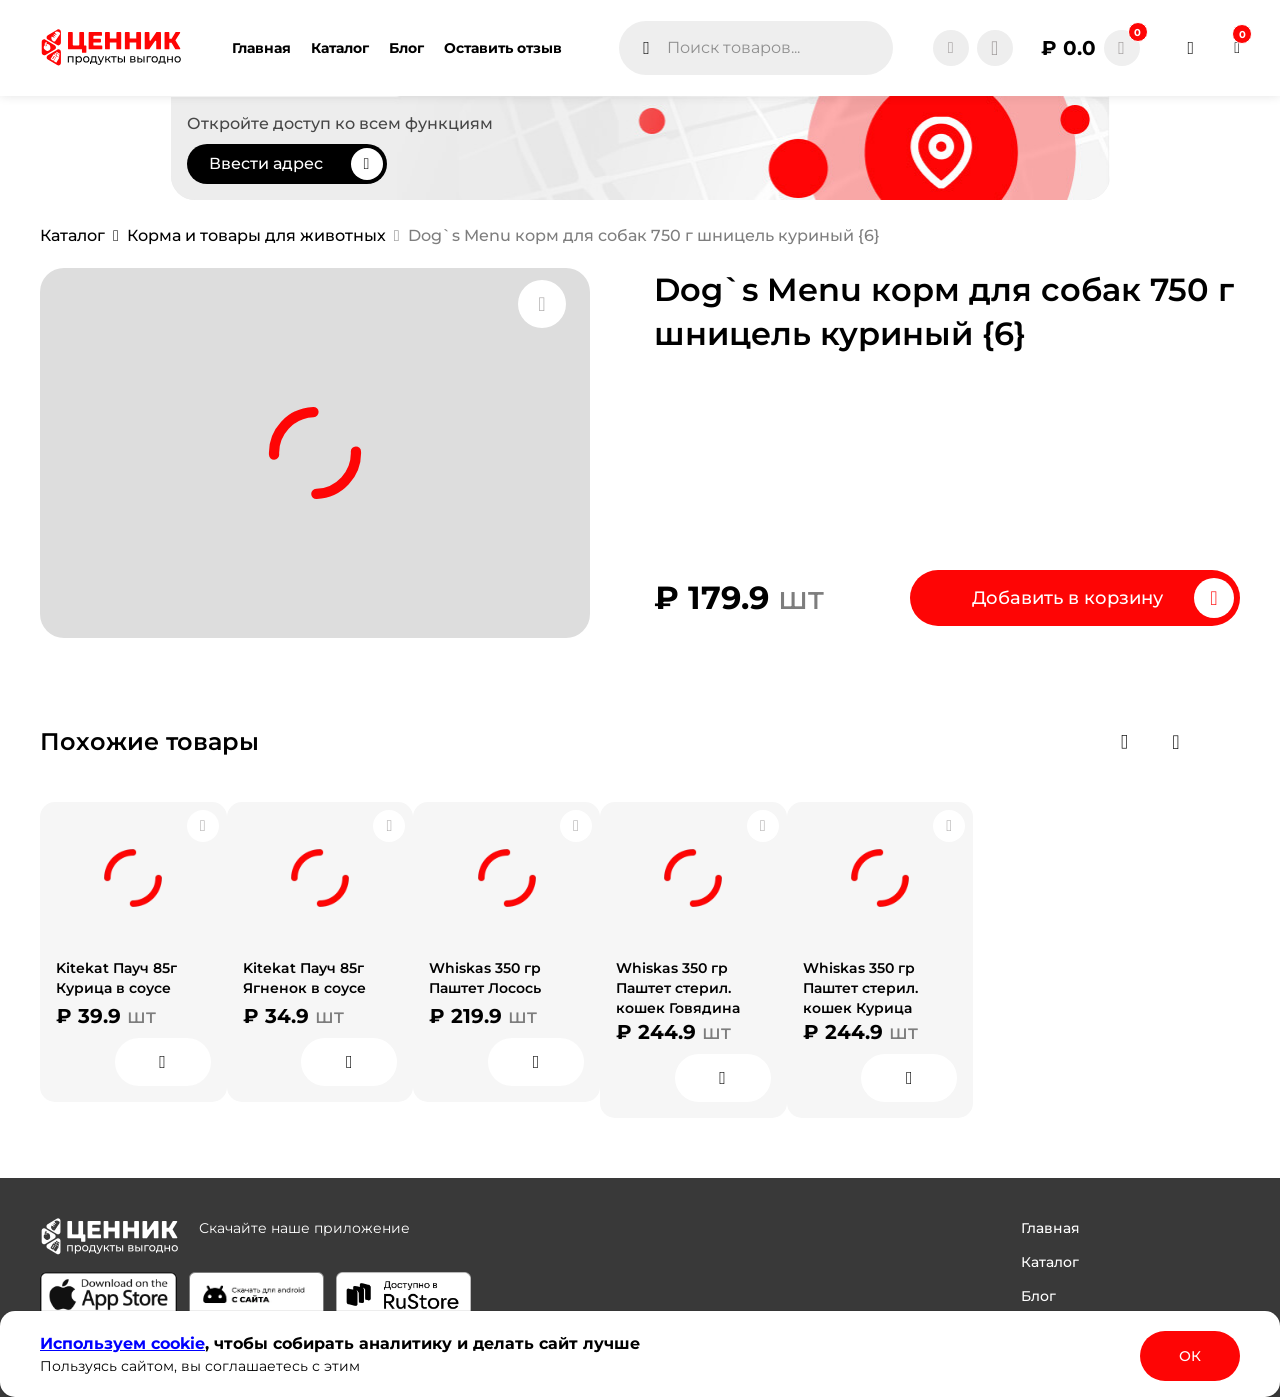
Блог (1038, 1296)
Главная (1050, 1228)
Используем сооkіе (122, 1343)
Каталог (1050, 1262)
